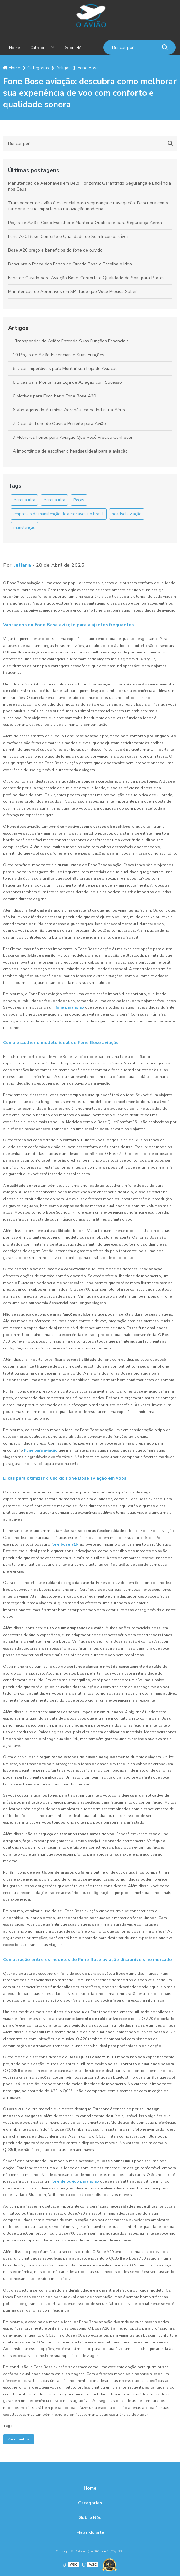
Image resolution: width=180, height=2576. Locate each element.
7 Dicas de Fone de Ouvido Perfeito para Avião (59, 424)
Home (14, 47)
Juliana (22, 565)
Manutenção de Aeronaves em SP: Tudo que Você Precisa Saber (72, 291)
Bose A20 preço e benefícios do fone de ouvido (55, 250)
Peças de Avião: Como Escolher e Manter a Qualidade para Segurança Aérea (85, 223)
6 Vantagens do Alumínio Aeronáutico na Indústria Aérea (70, 410)
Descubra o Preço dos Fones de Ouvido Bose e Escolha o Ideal (70, 264)
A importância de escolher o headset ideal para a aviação (70, 451)
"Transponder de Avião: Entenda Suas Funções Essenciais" (72, 341)
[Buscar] (165, 47)
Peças (78, 500)
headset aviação (127, 514)
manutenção (24, 527)
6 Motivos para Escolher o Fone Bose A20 (54, 396)
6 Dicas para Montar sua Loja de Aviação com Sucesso (67, 382)
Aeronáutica (24, 500)
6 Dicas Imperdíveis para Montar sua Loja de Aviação (65, 368)
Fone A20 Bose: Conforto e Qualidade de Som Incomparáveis (69, 236)
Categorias (40, 47)
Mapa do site (90, 2532)
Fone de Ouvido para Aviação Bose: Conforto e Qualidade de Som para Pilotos (86, 278)
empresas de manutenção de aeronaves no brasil (58, 514)
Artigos (18, 328)
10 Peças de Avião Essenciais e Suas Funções (58, 355)
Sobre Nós (74, 47)
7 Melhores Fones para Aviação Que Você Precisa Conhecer (72, 437)
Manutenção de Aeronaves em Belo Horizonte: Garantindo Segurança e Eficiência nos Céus (89, 186)
